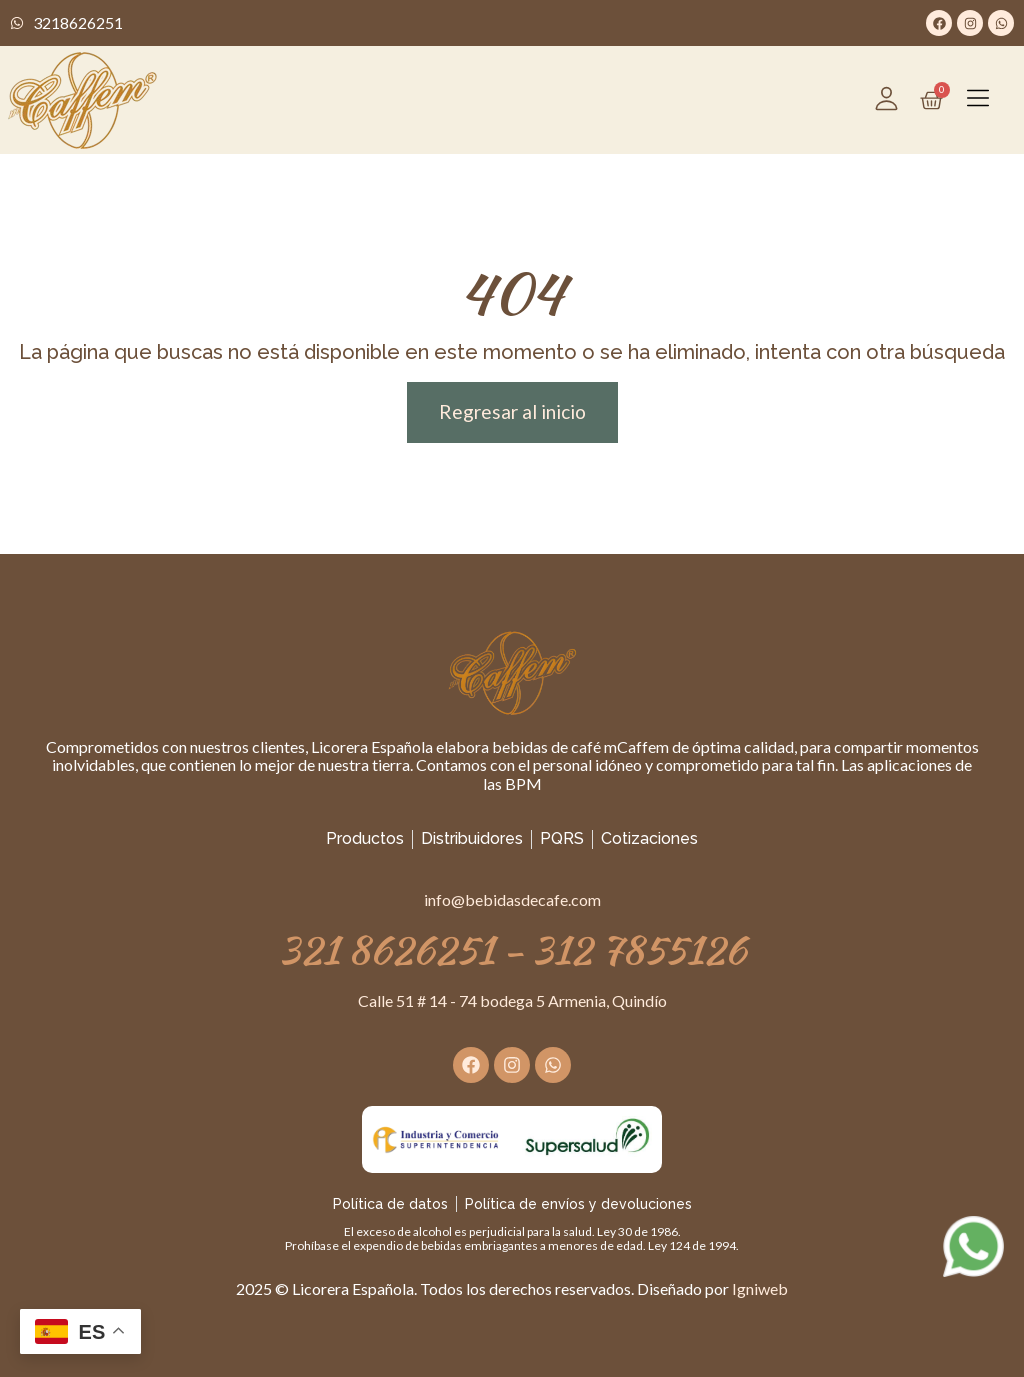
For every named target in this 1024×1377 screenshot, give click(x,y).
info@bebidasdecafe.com (512, 899)
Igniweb (760, 1288)
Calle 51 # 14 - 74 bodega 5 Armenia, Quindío (512, 1000)
